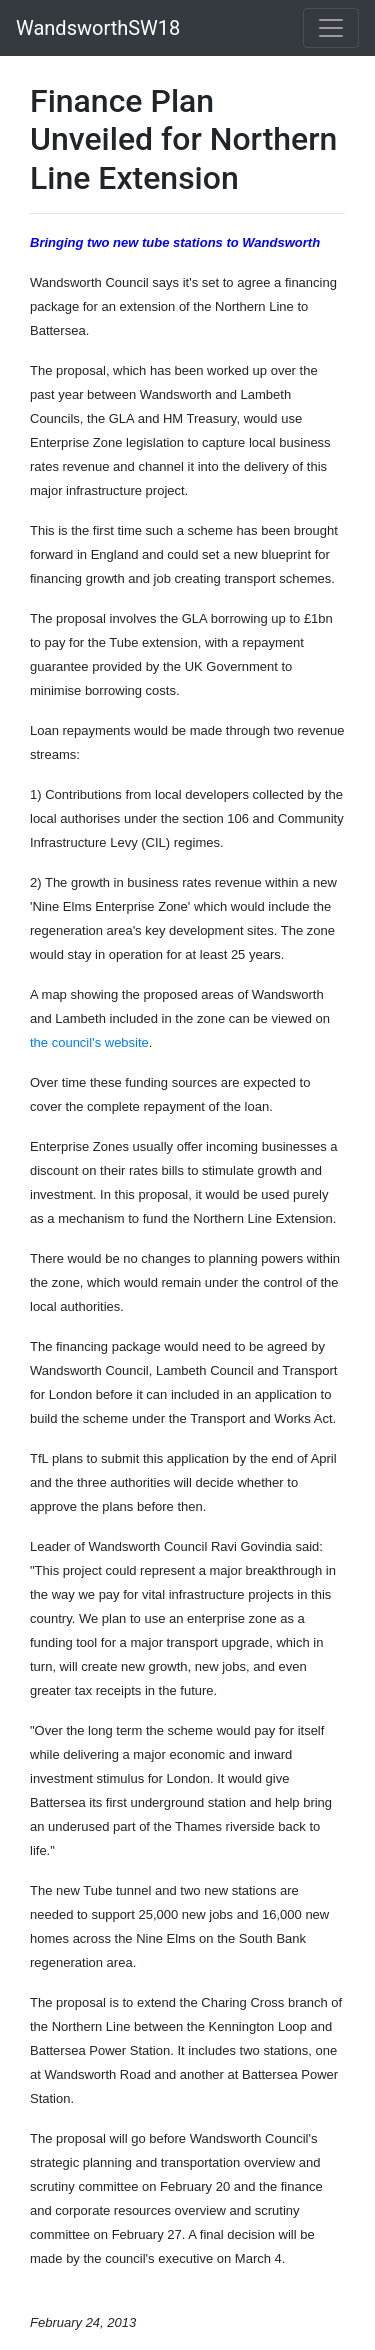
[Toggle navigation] (331, 28)
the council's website (89, 1042)
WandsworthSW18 (98, 28)
